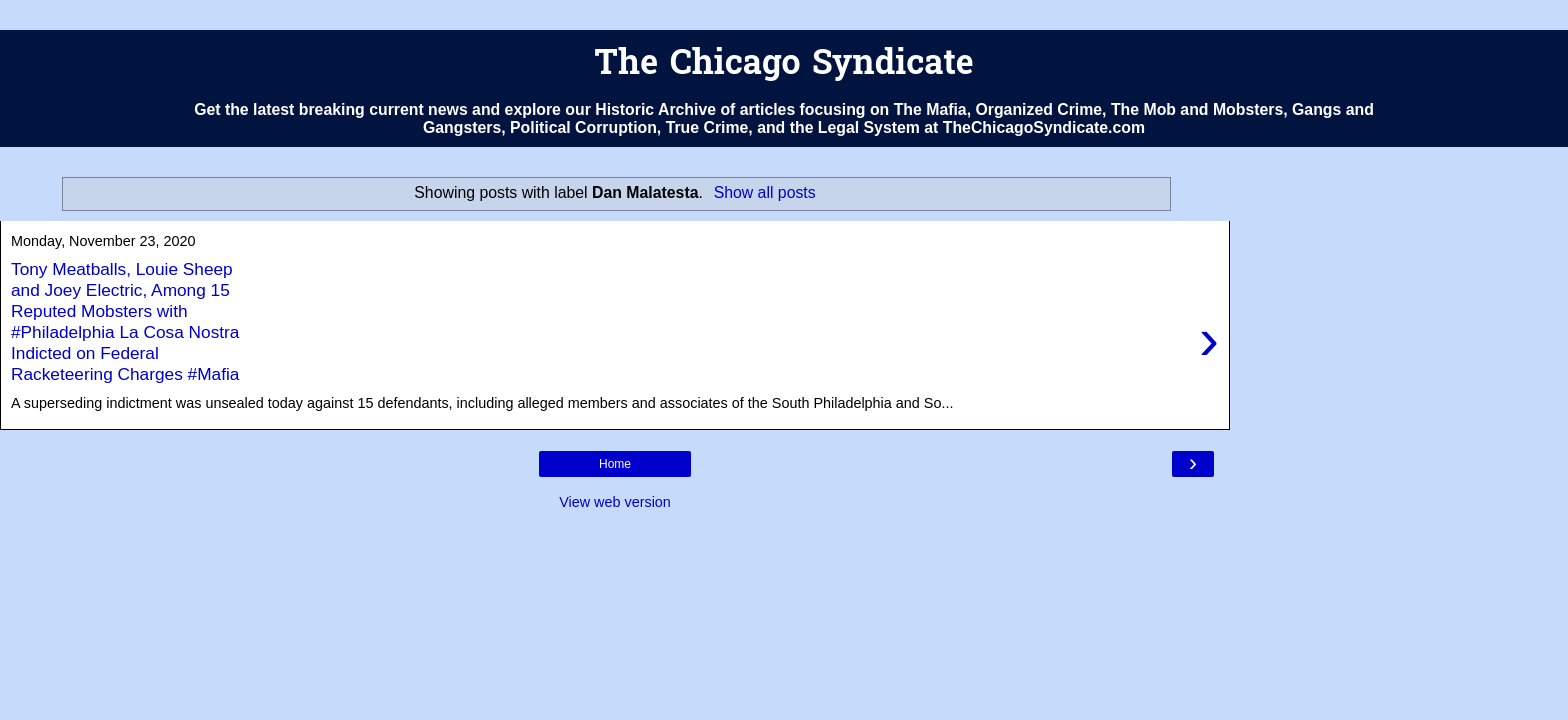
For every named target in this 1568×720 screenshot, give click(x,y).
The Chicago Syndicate (783, 65)
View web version (615, 502)
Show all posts (765, 192)
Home (615, 464)
